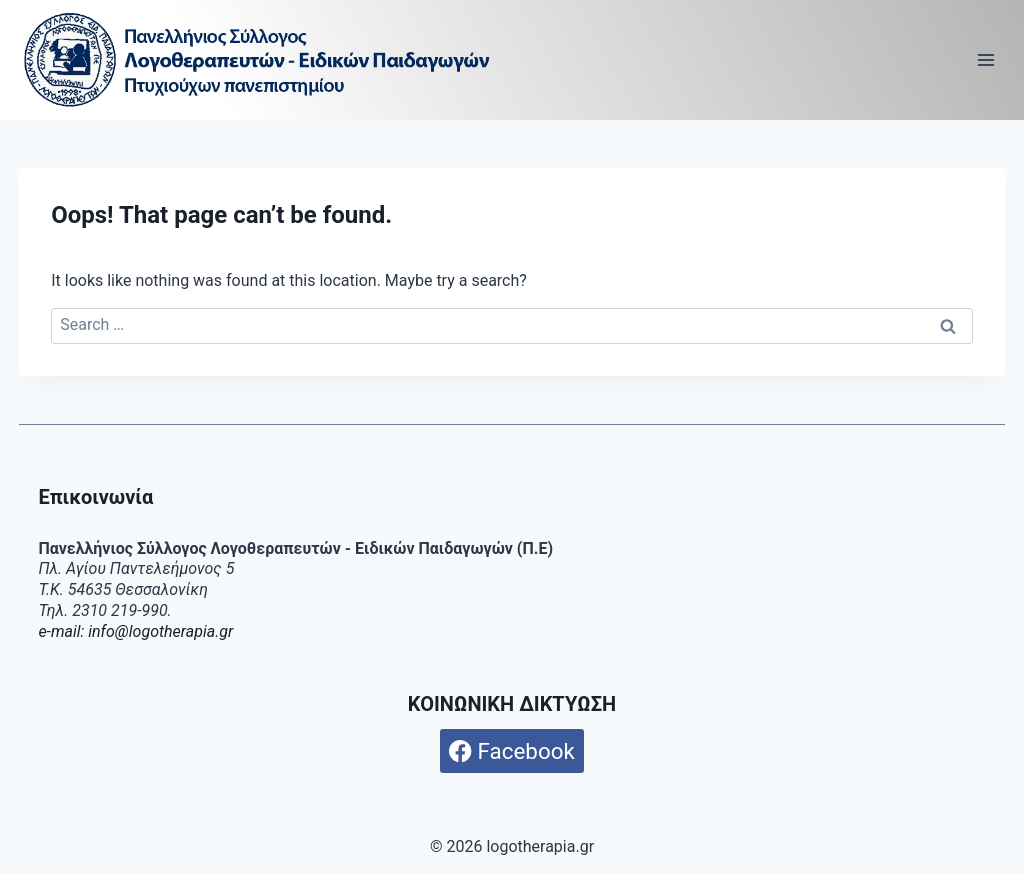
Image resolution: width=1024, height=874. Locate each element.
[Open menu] (986, 59)
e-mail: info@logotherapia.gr (135, 631)
